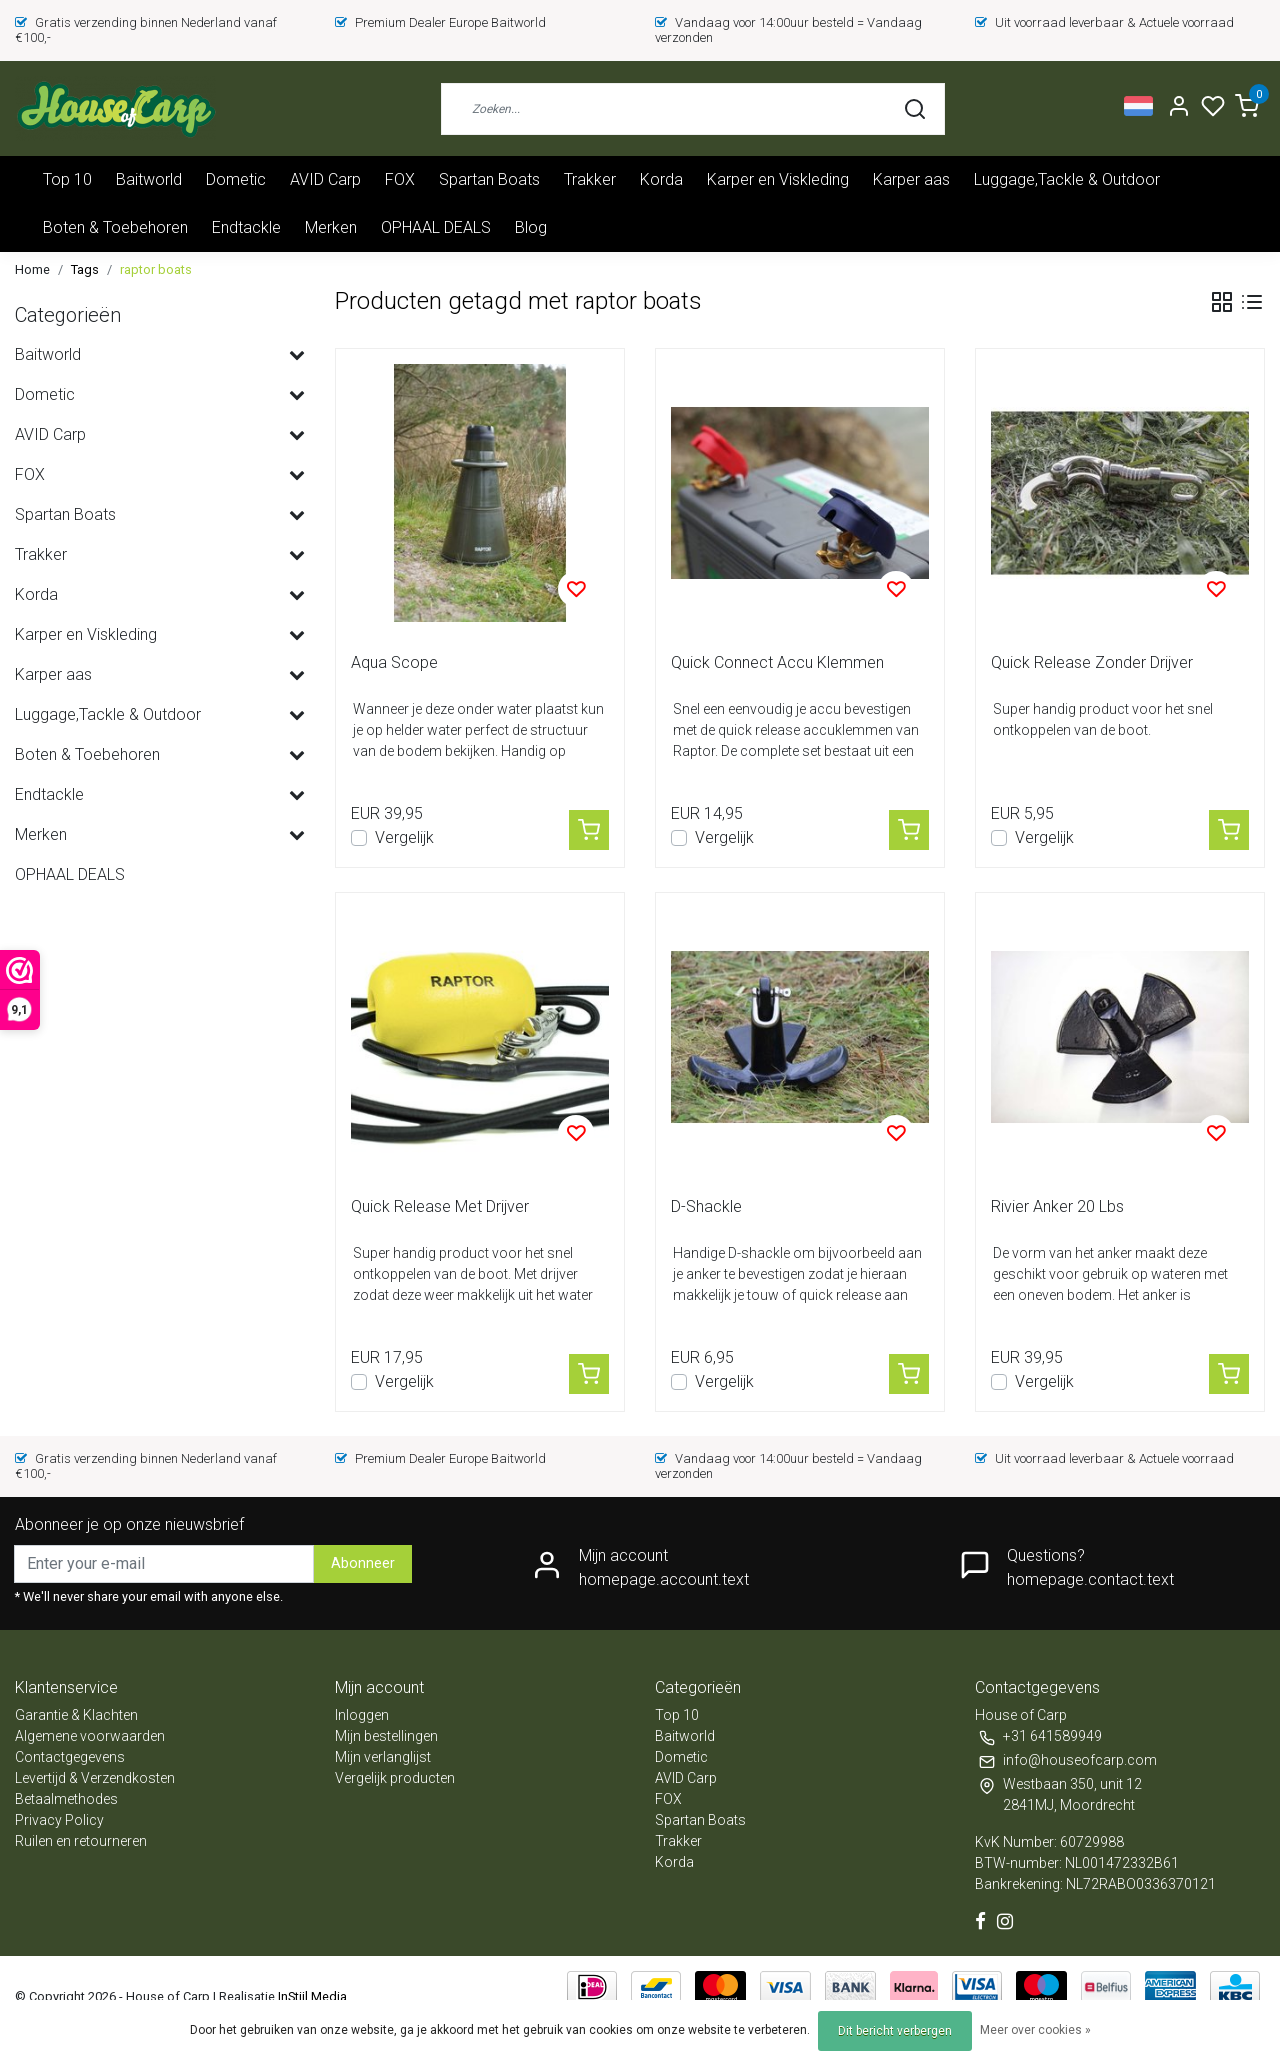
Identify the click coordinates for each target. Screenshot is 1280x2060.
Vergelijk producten (395, 1778)
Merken (331, 227)
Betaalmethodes (66, 1799)
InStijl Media (311, 1996)
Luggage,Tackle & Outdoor (1067, 179)
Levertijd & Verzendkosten (95, 1778)
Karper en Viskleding (778, 179)
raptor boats (156, 269)
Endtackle (246, 227)
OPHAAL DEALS (436, 227)
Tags (85, 269)
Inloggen (362, 1715)
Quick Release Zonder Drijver (1092, 662)
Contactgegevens (70, 1757)
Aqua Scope (394, 662)
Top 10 (67, 179)
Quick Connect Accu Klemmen (777, 662)
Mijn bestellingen (386, 1736)
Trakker (590, 179)
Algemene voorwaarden (90, 1736)
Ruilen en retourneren (81, 1841)
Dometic (236, 179)
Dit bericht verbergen (895, 2031)
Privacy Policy (59, 1820)
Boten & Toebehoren (115, 227)
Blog (531, 227)
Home (32, 269)
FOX (400, 179)
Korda (661, 179)
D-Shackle (706, 1206)
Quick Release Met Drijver (440, 1206)
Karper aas (911, 179)
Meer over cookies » (1035, 2030)
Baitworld (149, 179)
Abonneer (363, 1563)
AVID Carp (325, 179)
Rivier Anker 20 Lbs (1057, 1206)
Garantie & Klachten (76, 1715)
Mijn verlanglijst (383, 1757)
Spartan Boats (489, 179)
